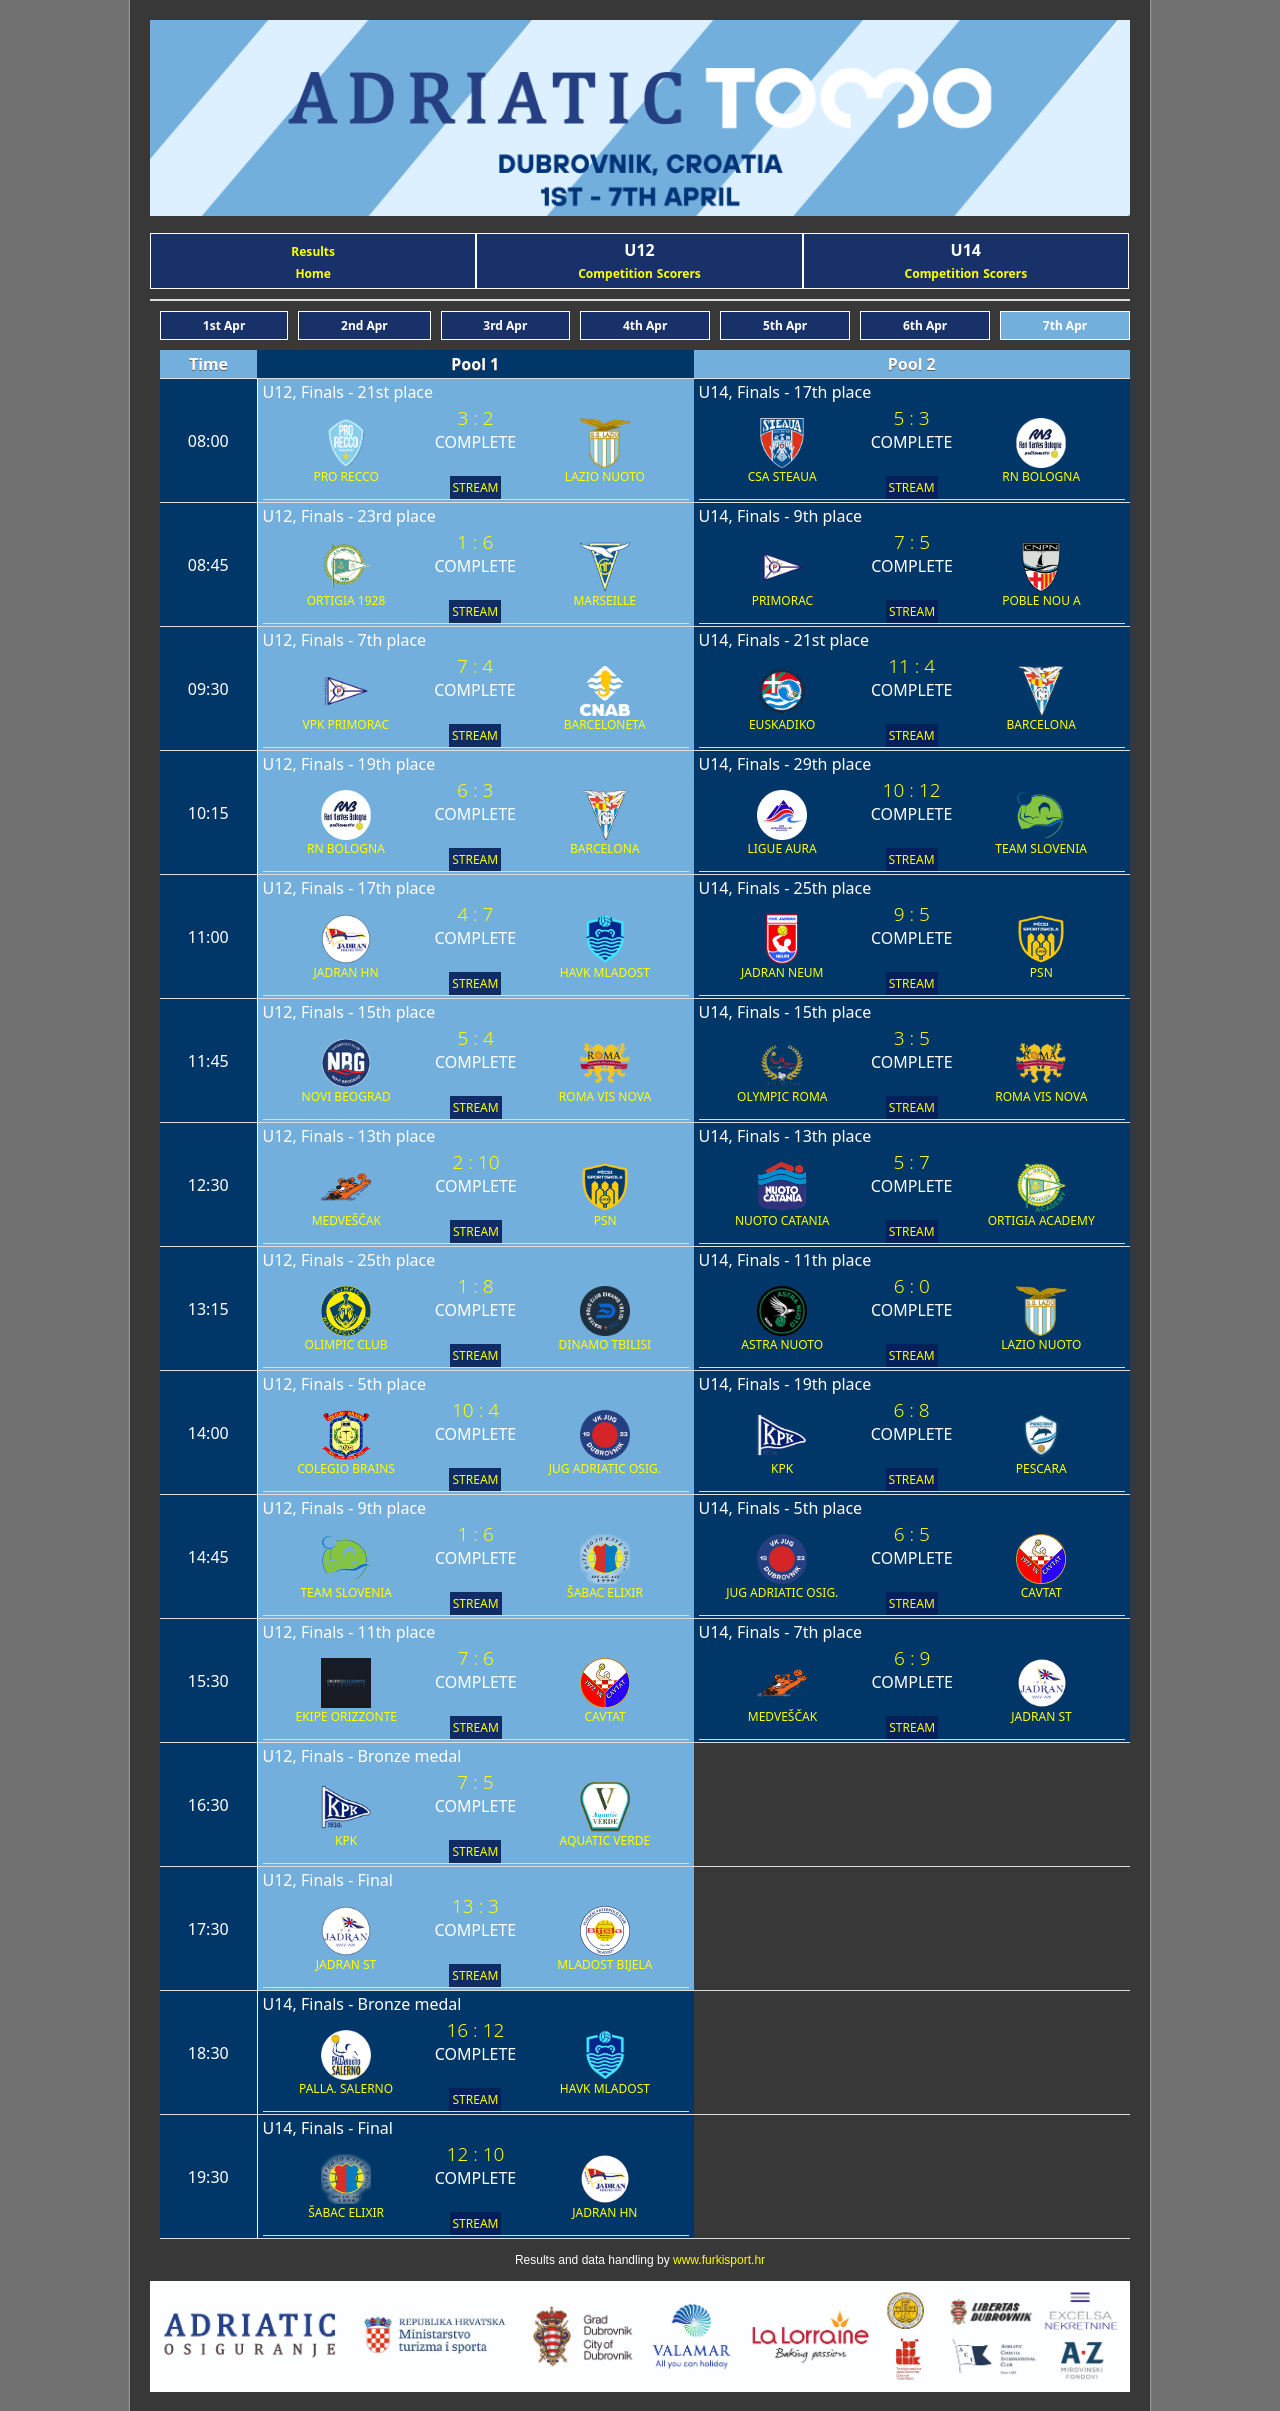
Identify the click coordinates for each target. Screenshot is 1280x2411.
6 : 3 (475, 790)
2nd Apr (364, 325)
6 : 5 (912, 1534)
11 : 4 (911, 666)
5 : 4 (476, 1038)
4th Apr (645, 325)
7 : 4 (475, 666)
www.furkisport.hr (719, 2260)
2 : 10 (475, 1162)
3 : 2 (475, 418)
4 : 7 (475, 914)
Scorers (679, 273)
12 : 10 (476, 2154)
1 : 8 (475, 1286)
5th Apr (785, 325)
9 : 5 (912, 914)
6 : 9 (912, 1658)
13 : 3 (475, 1906)
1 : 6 (475, 542)
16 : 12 (475, 2030)
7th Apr (1065, 325)
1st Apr (224, 325)
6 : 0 (912, 1286)
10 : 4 (475, 1410)
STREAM (476, 487)
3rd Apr (505, 325)
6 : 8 (911, 1410)
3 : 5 (912, 1038)
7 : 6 (476, 1658)
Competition (615, 273)
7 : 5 (912, 542)
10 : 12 (912, 790)
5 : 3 (911, 418)
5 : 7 (912, 1162)
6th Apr (925, 325)
